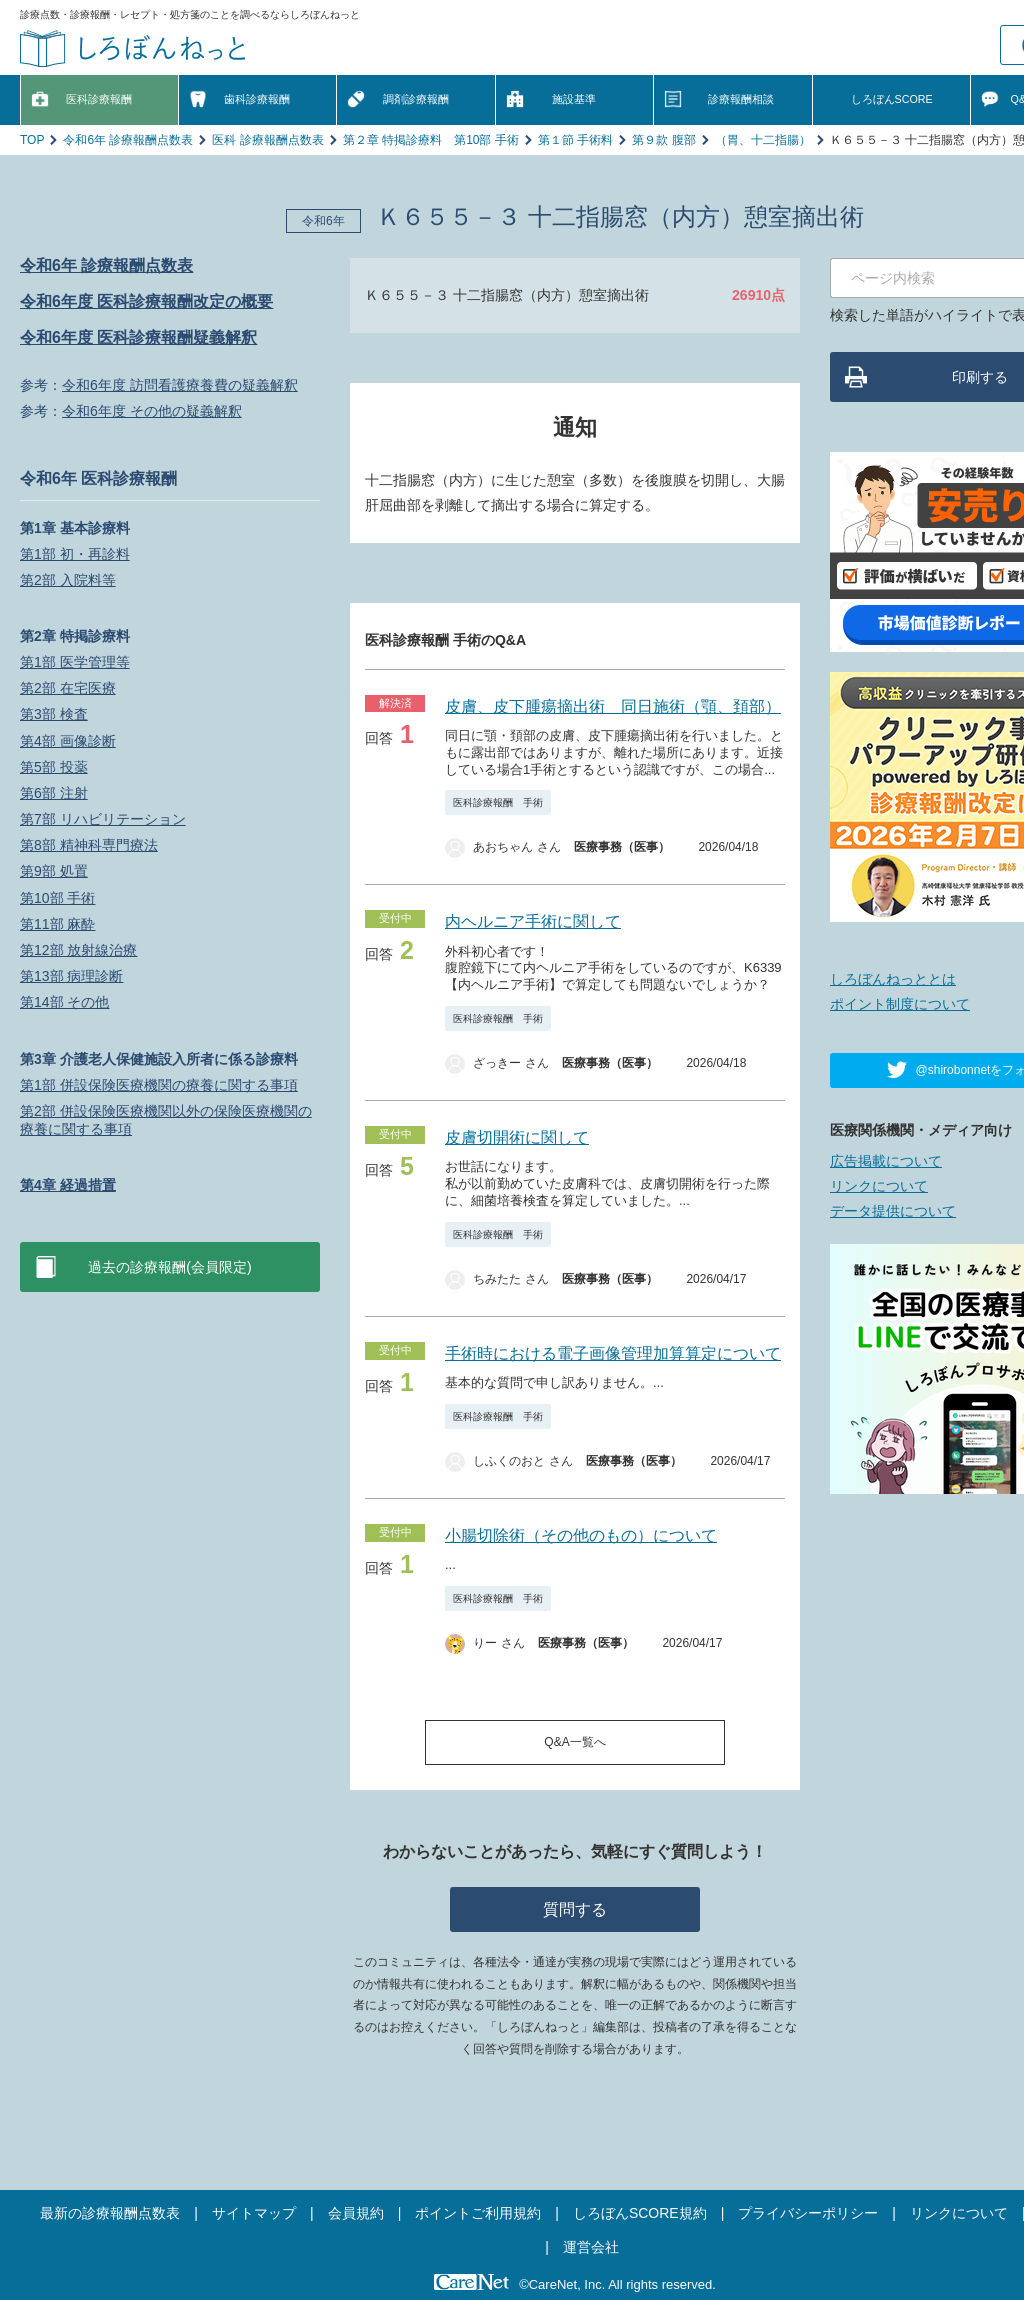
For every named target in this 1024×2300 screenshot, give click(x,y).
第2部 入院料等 (68, 580)
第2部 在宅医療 (68, 688)
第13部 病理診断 (71, 976)
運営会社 (591, 2247)
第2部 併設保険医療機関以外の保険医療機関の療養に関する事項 (166, 1120)
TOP (32, 140)
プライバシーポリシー (808, 2213)
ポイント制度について (900, 1004)
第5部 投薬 (54, 767)
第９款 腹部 (663, 140)
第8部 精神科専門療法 (89, 845)
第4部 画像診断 (68, 741)
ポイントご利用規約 (478, 2213)
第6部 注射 (54, 793)
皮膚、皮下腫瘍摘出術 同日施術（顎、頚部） (613, 706)
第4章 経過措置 (68, 1185)
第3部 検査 (54, 714)
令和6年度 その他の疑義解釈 (152, 411)
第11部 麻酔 (57, 924)
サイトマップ (254, 2213)
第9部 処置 (54, 871)
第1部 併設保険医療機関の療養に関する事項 (159, 1085)
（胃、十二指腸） (763, 140)
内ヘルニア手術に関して (533, 921)
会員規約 (356, 2213)
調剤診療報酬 (416, 99)
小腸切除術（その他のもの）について (581, 1535)
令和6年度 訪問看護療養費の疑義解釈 (180, 385)
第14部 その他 (64, 1002)
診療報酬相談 (741, 99)
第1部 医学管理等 (75, 662)
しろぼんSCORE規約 (640, 2213)
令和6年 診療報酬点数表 (128, 140)
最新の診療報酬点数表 (110, 2213)
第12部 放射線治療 (78, 950)
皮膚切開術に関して (517, 1137)
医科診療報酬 (99, 99)
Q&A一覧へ (574, 1742)
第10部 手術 (57, 898)
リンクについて (879, 1186)
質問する (575, 1909)
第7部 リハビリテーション (103, 819)
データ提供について (893, 1211)
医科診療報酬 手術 (498, 802)
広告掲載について (886, 1161)
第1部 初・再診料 (75, 554)
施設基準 (574, 99)
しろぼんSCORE (892, 99)
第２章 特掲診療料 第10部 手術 (431, 140)
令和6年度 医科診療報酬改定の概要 (146, 301)
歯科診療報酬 (257, 99)
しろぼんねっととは (893, 979)
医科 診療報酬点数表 (267, 140)
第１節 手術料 (575, 140)
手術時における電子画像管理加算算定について (613, 1353)
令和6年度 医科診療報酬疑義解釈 (138, 337)
